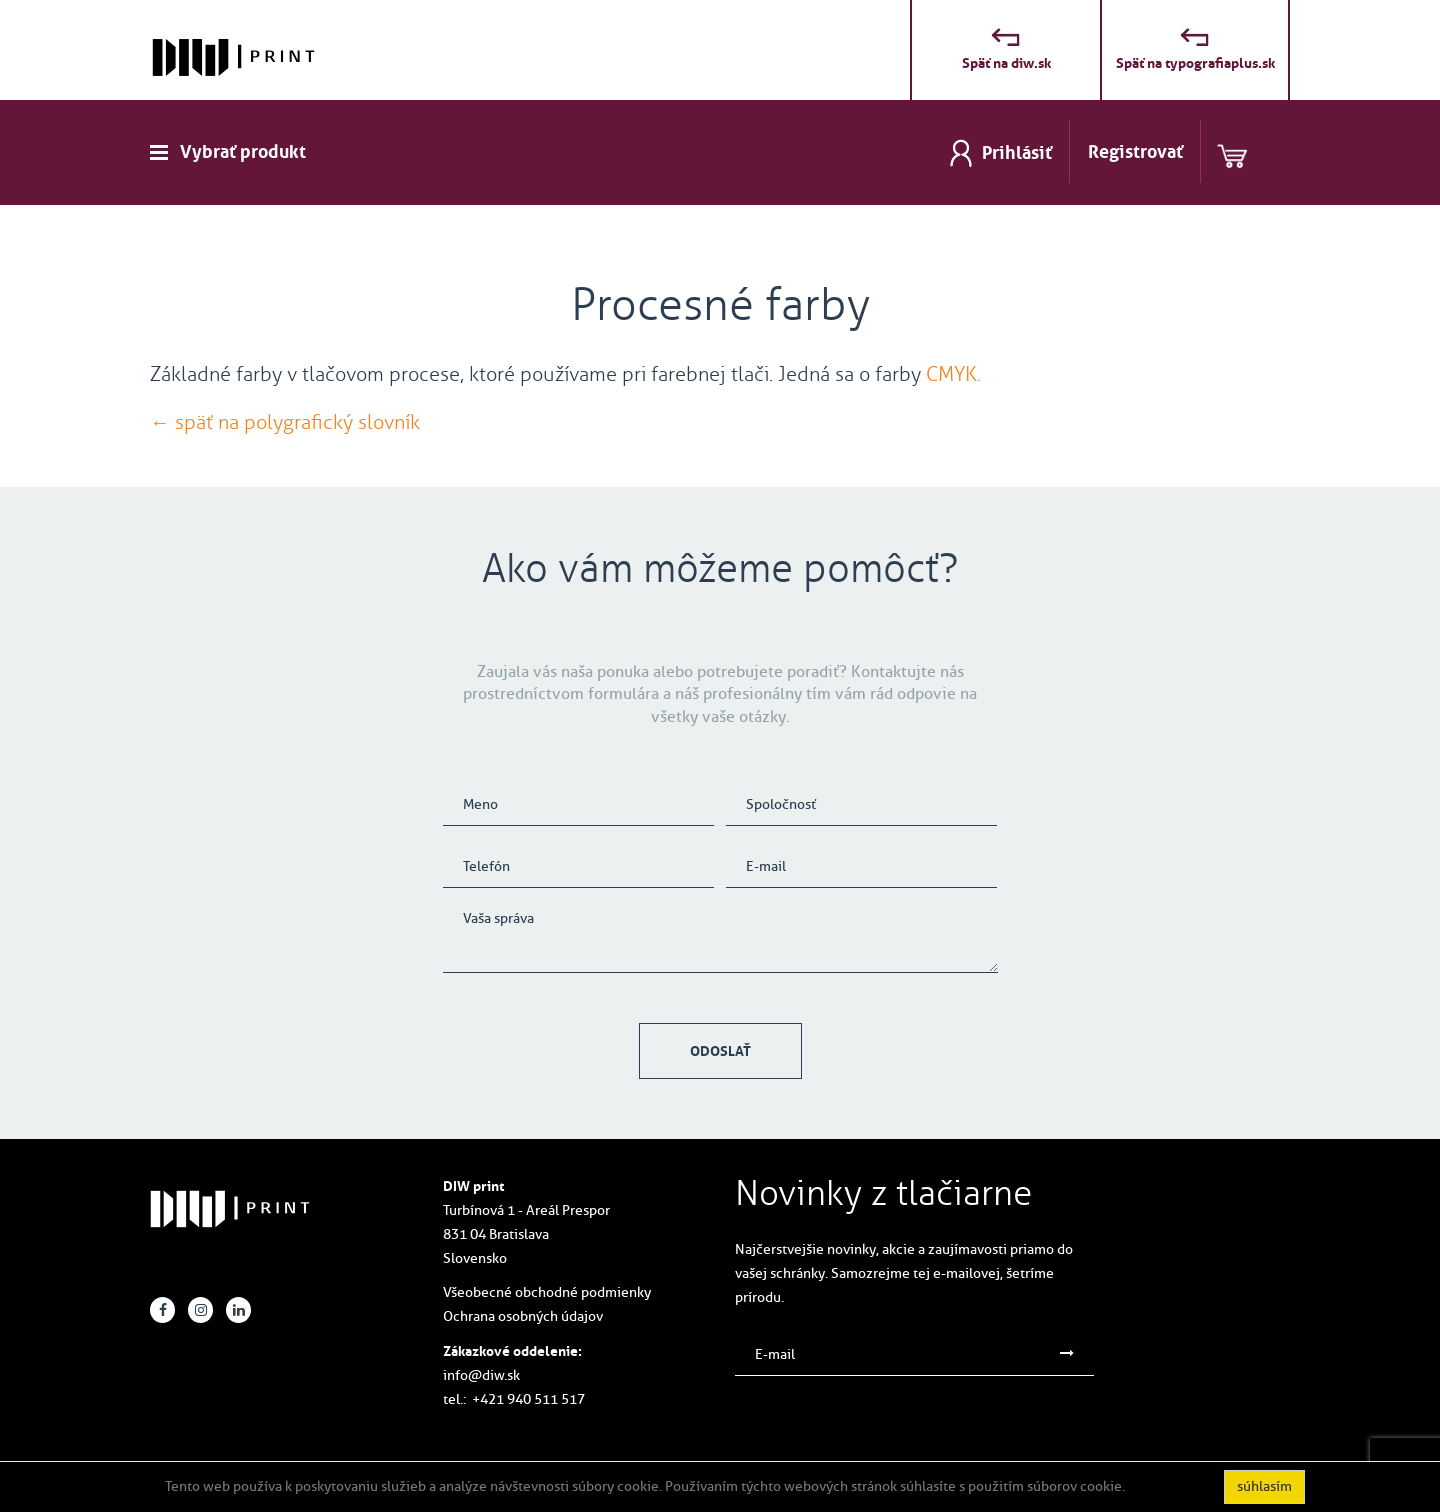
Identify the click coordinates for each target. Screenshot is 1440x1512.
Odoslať (720, 1051)
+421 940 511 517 (528, 1399)
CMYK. (953, 374)
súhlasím (1264, 1486)
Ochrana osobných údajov (523, 1316)
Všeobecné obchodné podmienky (547, 1292)
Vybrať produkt (243, 152)
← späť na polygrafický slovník (285, 422)
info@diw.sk (481, 1375)
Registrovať (1135, 152)
